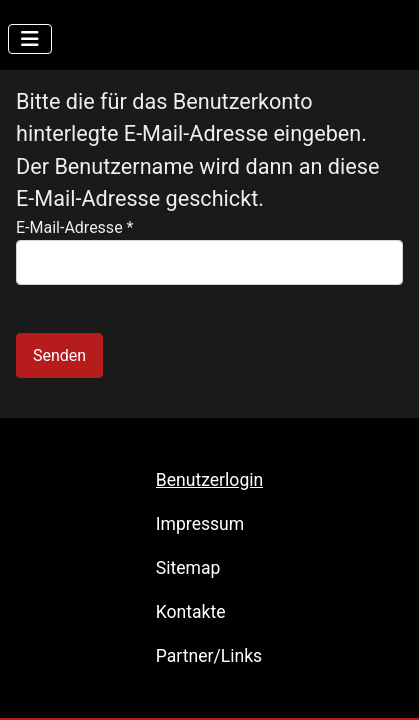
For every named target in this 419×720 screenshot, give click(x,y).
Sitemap (188, 568)
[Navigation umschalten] (30, 39)
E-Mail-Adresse (74, 227)
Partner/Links (209, 656)
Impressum (200, 524)
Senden (59, 355)
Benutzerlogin (210, 480)
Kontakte (191, 612)
